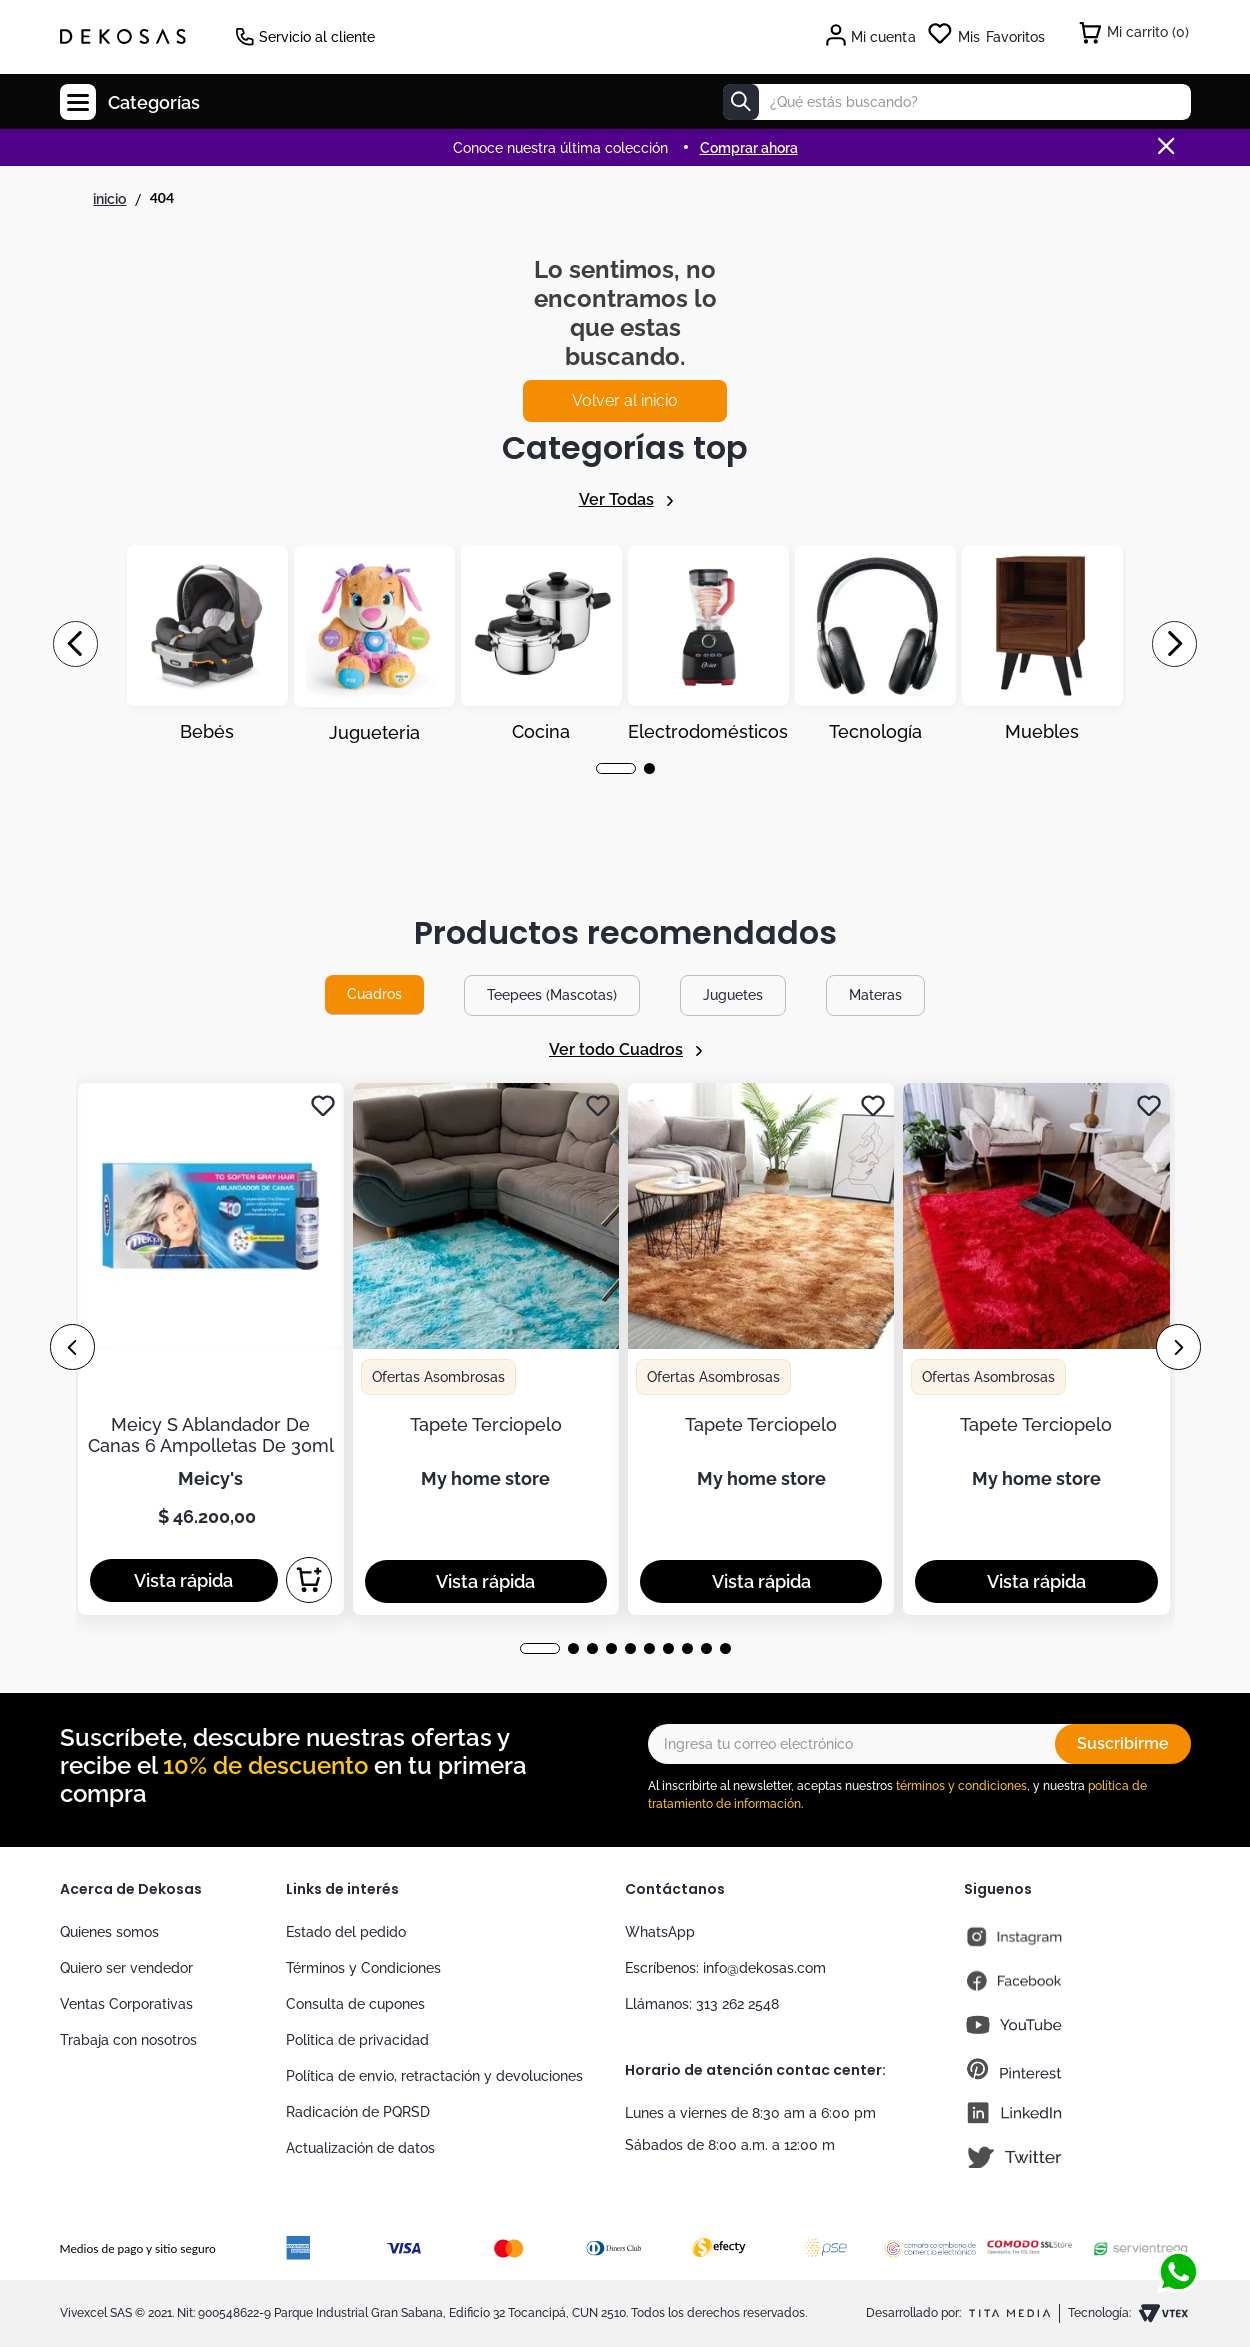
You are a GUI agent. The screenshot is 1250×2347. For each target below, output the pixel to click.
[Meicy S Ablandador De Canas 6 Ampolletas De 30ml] (211, 1349)
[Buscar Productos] (741, 102)
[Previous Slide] (75, 644)
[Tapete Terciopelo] (486, 1349)
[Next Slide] (1174, 644)
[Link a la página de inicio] (109, 199)
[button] (616, 768)
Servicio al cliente (317, 37)
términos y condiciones (961, 1786)
